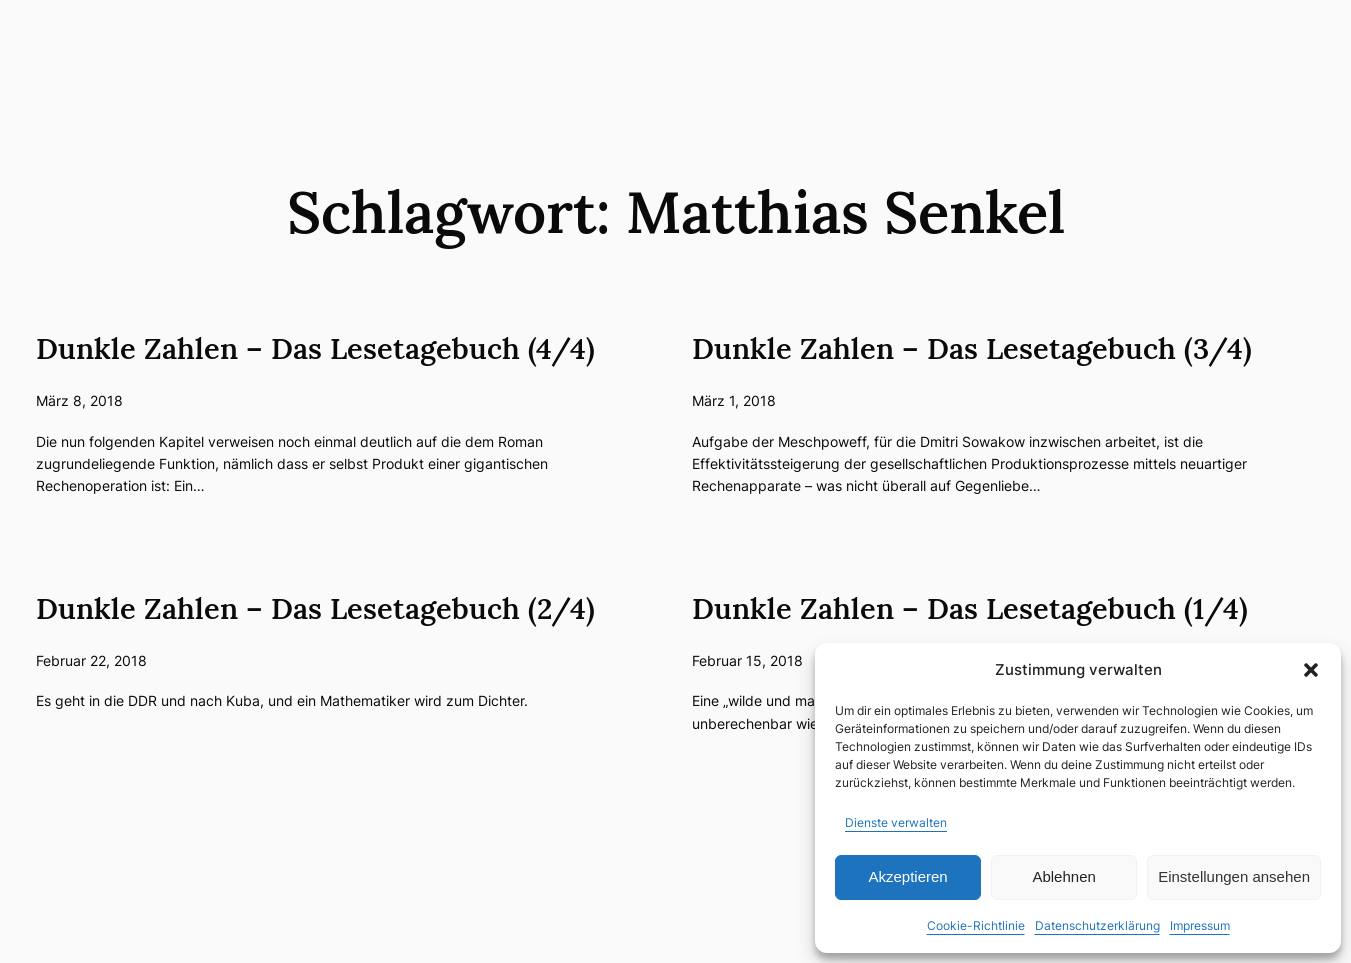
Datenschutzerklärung (1097, 925)
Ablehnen (1063, 876)
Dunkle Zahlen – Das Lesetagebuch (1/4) (970, 608)
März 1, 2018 (734, 400)
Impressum (1200, 925)
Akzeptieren (907, 876)
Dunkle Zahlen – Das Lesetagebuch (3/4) (972, 348)
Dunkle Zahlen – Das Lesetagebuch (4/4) (315, 348)
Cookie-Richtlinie (976, 925)
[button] (1311, 670)
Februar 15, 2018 (747, 660)
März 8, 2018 (79, 400)
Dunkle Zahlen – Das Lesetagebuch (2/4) (315, 608)
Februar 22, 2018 (91, 660)
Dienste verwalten (896, 822)
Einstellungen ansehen (1234, 876)
